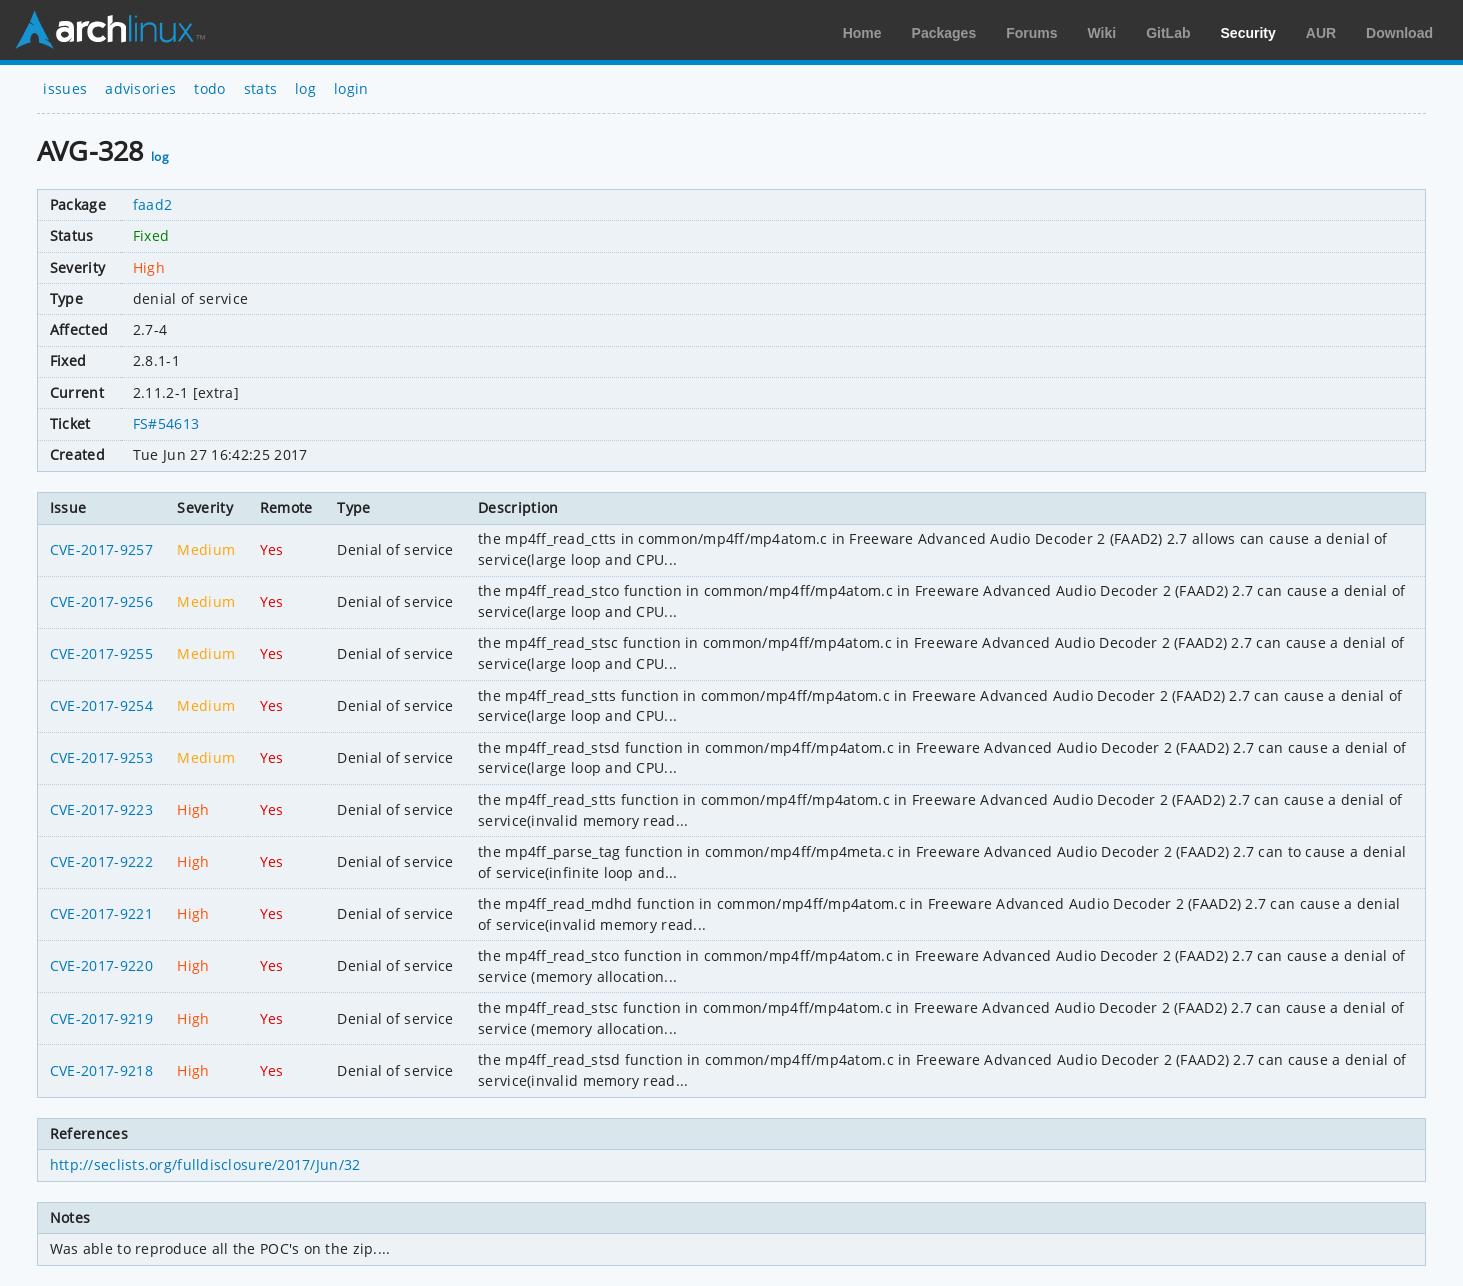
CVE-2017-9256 (101, 601)
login (351, 88)
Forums (1031, 33)
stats (261, 88)
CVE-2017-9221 (101, 913)
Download (1399, 33)
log (305, 88)
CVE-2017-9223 (101, 809)
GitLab (1168, 33)
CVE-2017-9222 (101, 861)
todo (209, 88)
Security (1248, 33)
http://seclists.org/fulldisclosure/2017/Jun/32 (205, 1164)
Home (862, 33)
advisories (140, 88)
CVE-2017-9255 (101, 653)
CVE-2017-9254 (101, 705)
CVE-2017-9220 (101, 965)
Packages (944, 33)
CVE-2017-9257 (101, 549)
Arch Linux (110, 30)
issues (65, 88)
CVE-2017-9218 (101, 1070)
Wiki (1102, 33)
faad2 (153, 204)
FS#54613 (166, 423)
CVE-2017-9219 (101, 1018)
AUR (1321, 33)
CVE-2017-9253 (101, 757)
